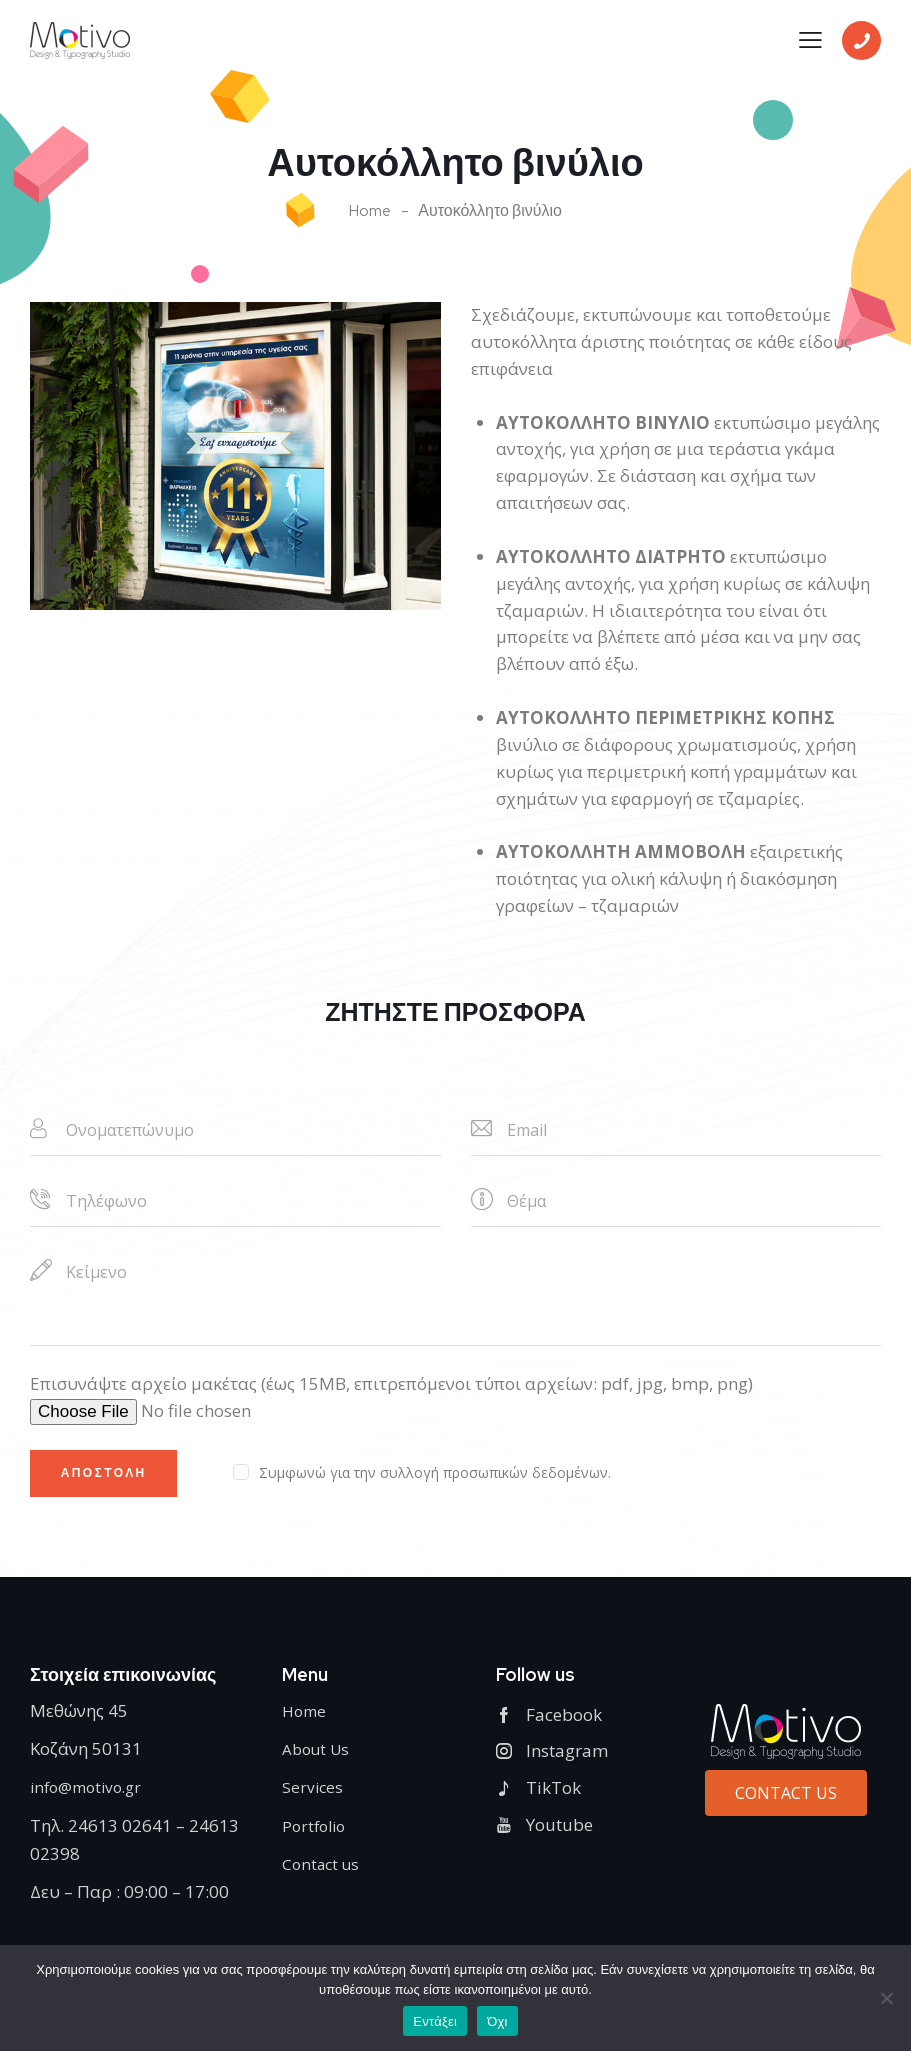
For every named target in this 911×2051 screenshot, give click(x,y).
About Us (319, 1755)
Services (313, 1793)
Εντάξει (435, 2021)
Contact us (323, 1870)
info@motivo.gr (91, 1793)
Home (370, 211)
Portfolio (316, 1832)
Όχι (497, 2021)
